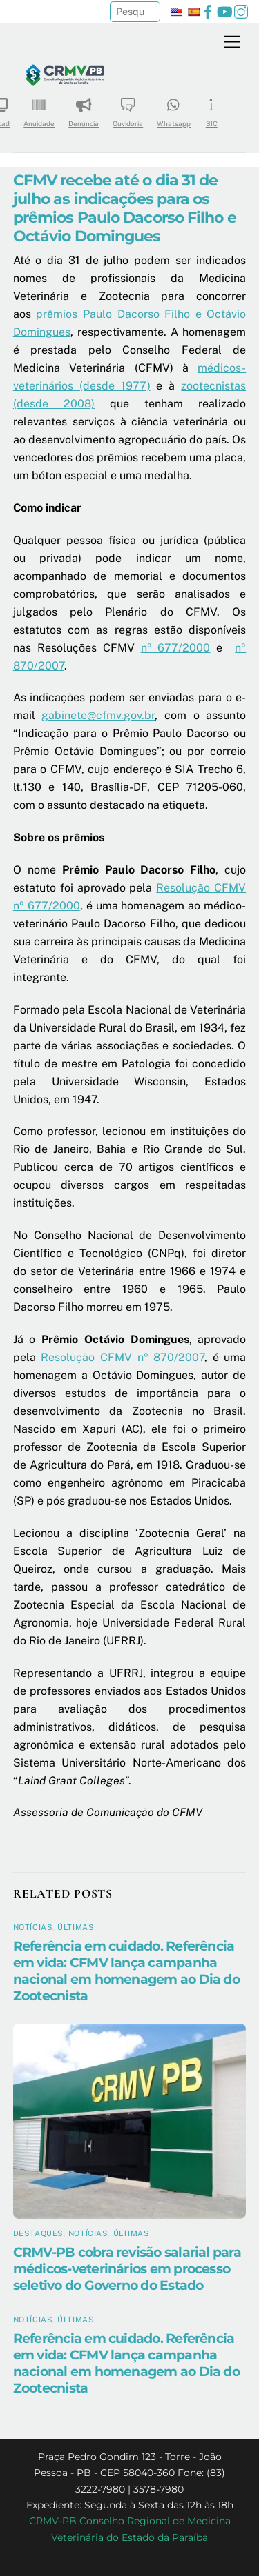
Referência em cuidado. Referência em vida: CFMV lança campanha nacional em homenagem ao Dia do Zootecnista (126, 1971)
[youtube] (224, 10)
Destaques (38, 2233)
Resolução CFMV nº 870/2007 (122, 1357)
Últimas (75, 1927)
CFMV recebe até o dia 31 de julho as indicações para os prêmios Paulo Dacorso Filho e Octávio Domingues (124, 207)
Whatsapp (174, 108)
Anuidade (39, 108)
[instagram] (241, 10)
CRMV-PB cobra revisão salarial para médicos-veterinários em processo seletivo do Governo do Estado (127, 2268)
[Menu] (232, 42)
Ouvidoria (128, 108)
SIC (211, 108)
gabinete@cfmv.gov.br (98, 715)
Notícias (32, 1927)
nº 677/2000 (176, 647)
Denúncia (83, 108)
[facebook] (208, 10)
